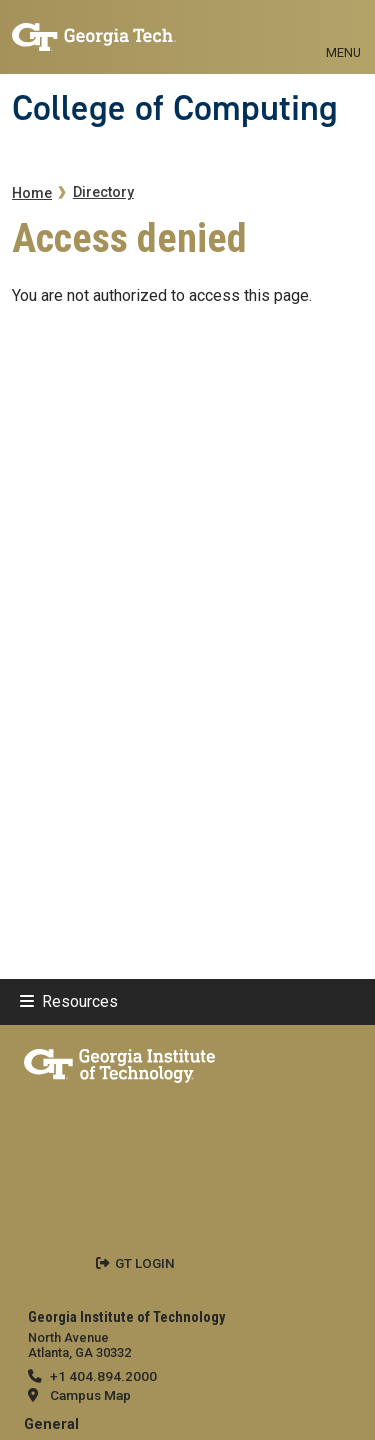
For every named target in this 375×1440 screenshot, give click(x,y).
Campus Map (90, 1395)
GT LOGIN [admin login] (145, 1263)
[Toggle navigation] (343, 30)
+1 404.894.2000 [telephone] (103, 1376)
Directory (103, 192)
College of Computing (175, 108)
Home (32, 193)
